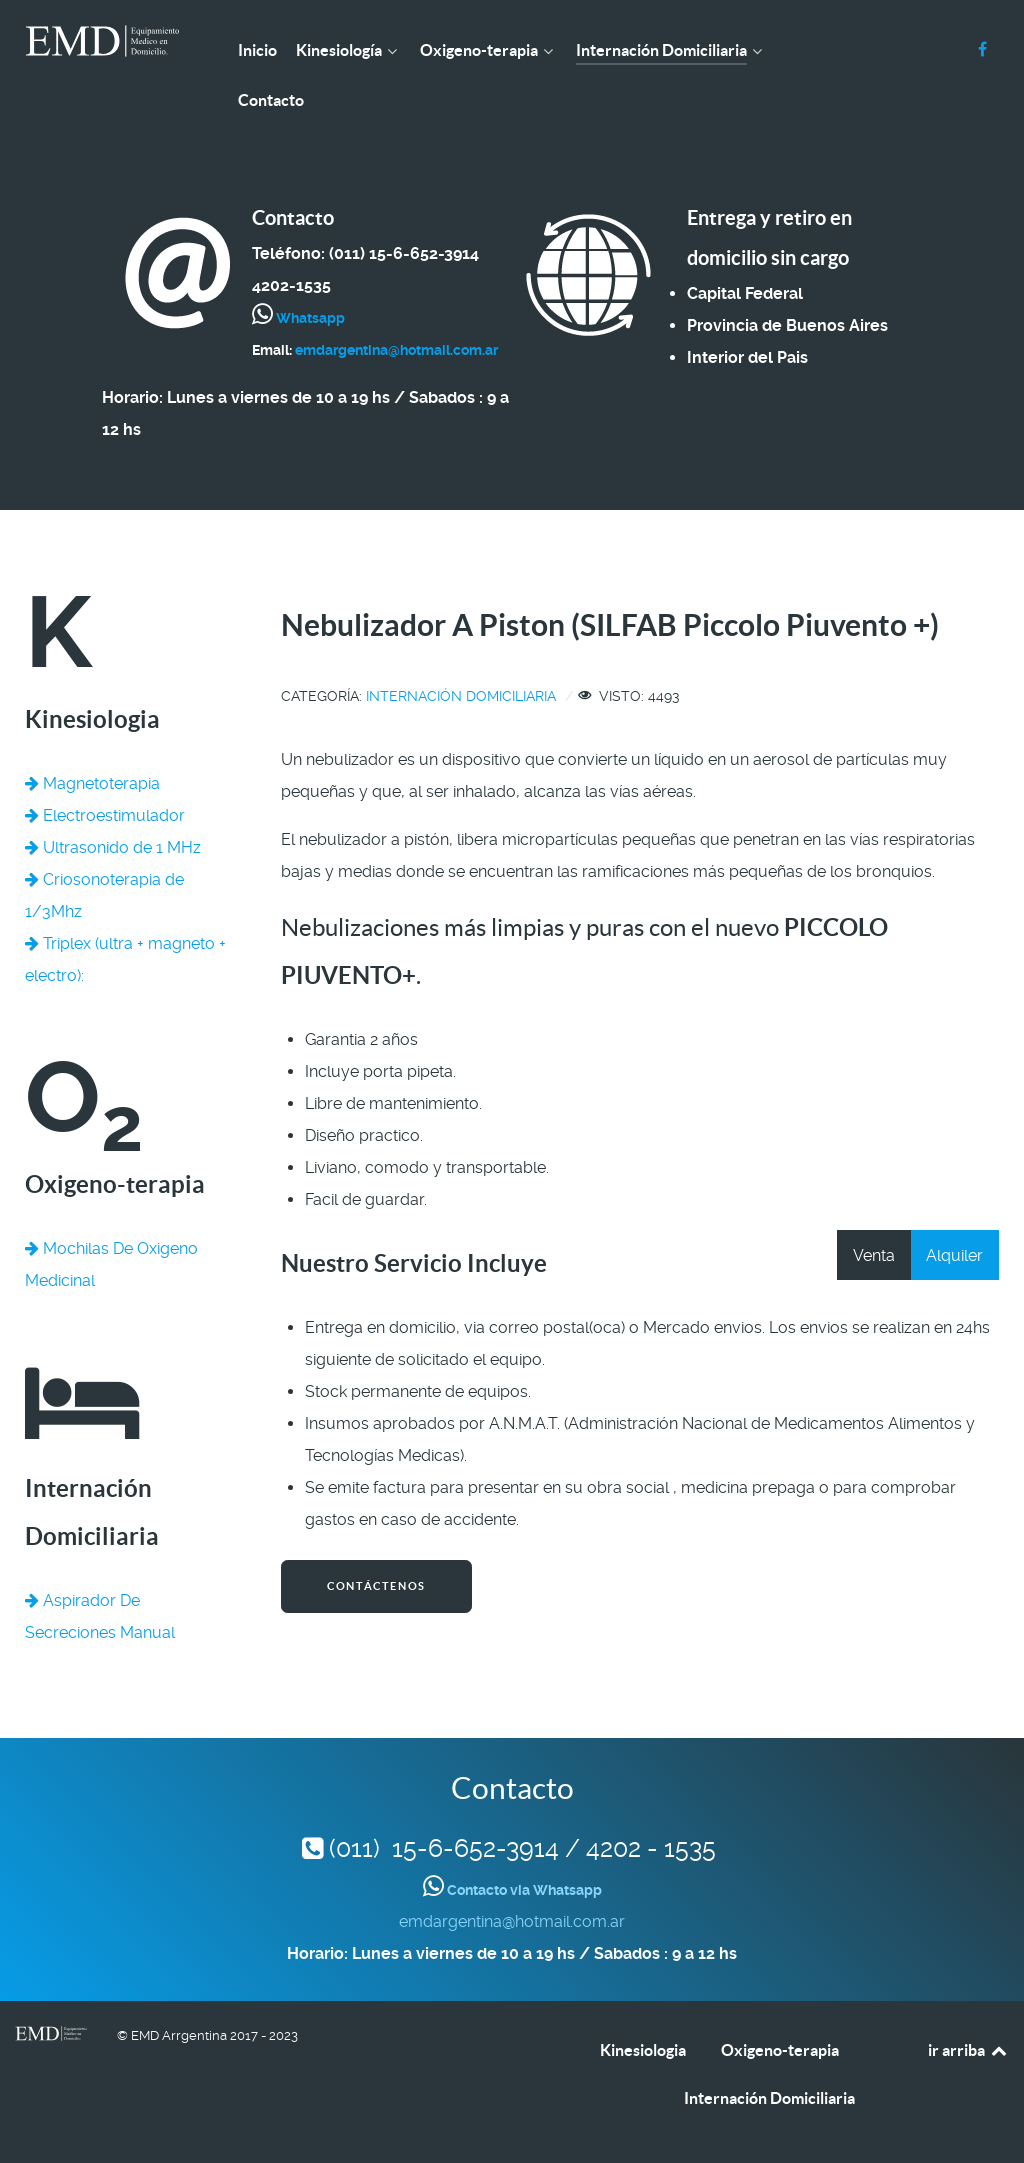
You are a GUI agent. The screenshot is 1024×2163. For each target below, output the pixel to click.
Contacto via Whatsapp (523, 1890)
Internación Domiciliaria (461, 696)
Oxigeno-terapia (780, 2050)
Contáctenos (376, 1586)
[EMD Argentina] (102, 41)
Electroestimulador (105, 815)
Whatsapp (309, 318)
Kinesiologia (643, 2050)
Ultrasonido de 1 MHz (113, 847)
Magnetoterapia (92, 783)
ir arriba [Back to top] (968, 2050)
